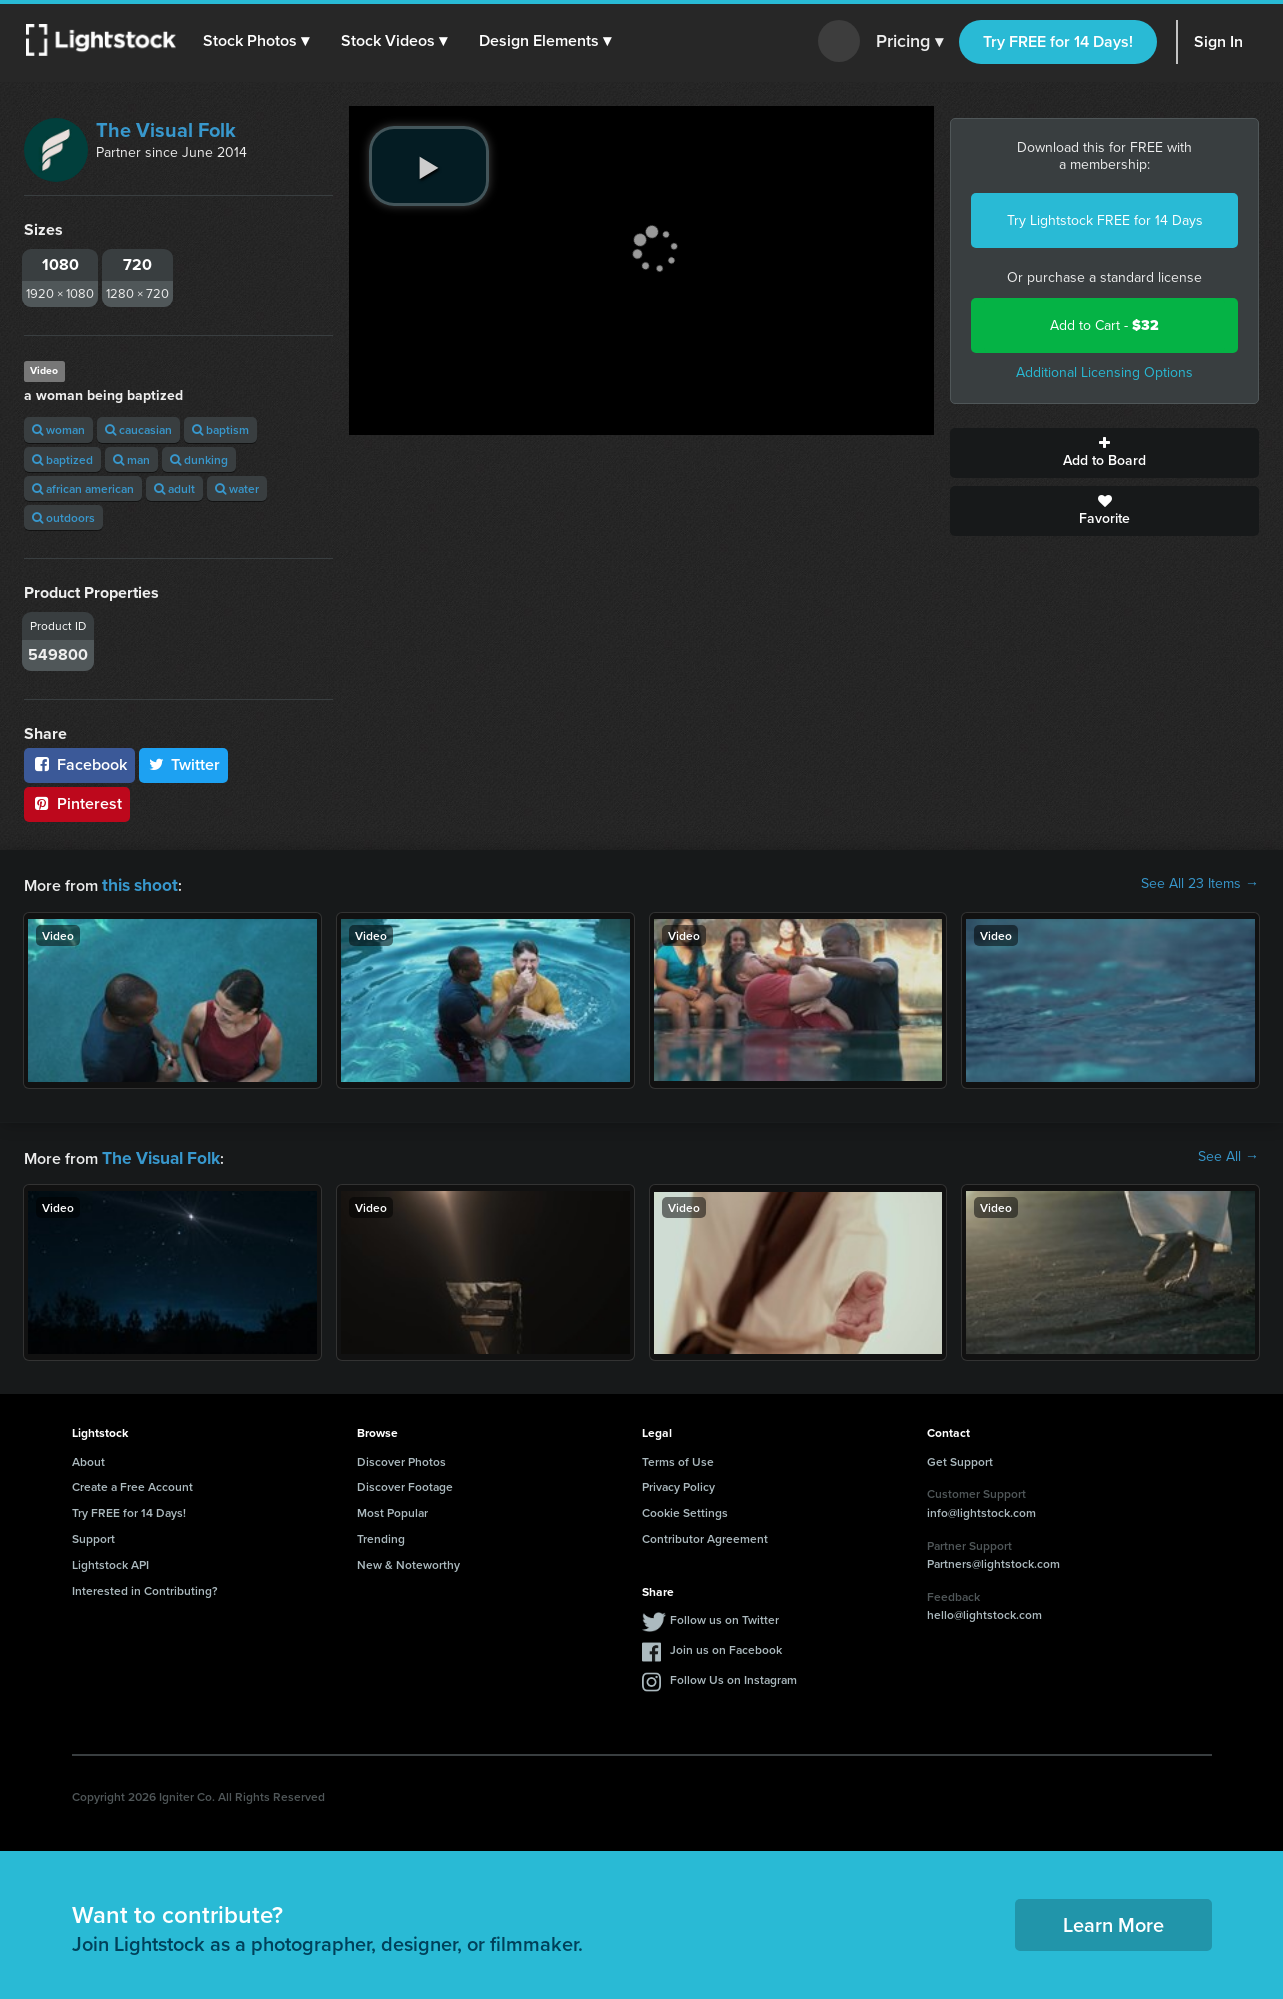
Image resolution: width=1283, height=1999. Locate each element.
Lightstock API (110, 1560)
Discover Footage (405, 1482)
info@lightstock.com (981, 1508)
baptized (62, 459)
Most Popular (392, 1508)
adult (174, 488)
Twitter (184, 764)
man (131, 459)
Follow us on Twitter (724, 1615)
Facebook (79, 764)
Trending (381, 1534)
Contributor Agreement (705, 1534)
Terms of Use (678, 1457)
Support (93, 1534)
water (237, 488)
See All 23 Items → (1200, 884)
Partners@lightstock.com (993, 1559)
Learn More (1113, 1920)
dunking (199, 459)
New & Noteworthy (408, 1560)
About (88, 1457)
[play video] (429, 166)
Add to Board (1104, 453)
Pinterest (77, 803)
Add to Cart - (1104, 325)
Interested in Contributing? (145, 1586)
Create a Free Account (132, 1482)
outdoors (63, 517)
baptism (220, 429)
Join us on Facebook (726, 1645)
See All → (1228, 1155)
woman (58, 429)
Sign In (1218, 41)
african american (83, 488)
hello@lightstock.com (984, 1610)
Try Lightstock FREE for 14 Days (1105, 220)
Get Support (960, 1457)
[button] (259, 41)
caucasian (138, 429)
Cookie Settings (685, 1508)
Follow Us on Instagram (733, 1675)
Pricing (909, 42)
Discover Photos (401, 1457)
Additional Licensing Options (1104, 372)
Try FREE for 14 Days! (1058, 41)
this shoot (137, 883)
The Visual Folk (166, 130)
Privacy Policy (678, 1482)
